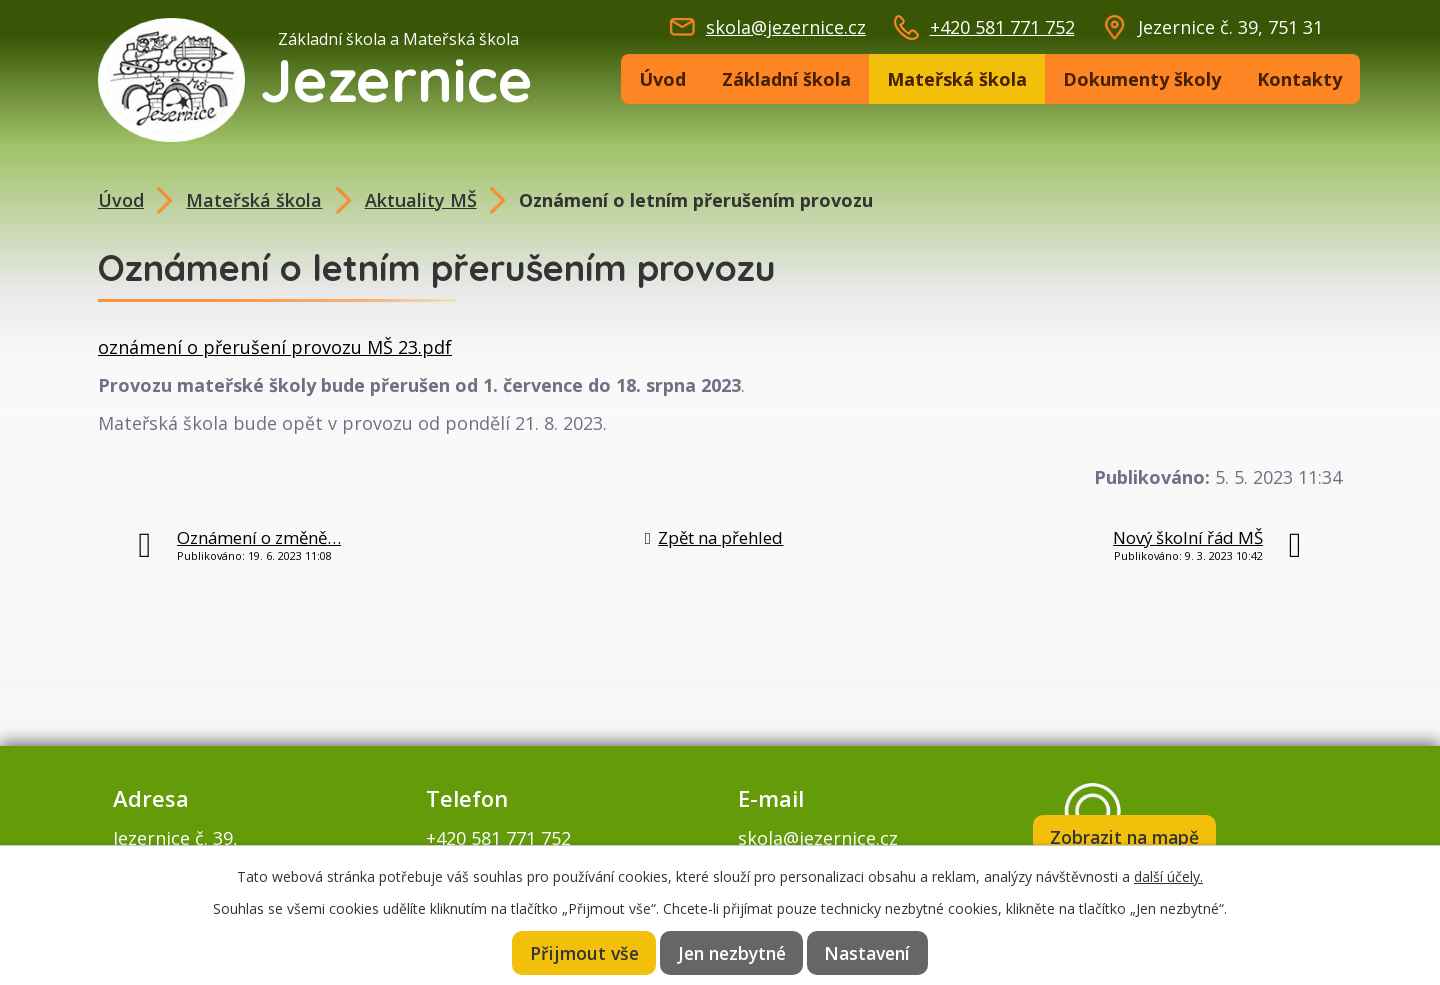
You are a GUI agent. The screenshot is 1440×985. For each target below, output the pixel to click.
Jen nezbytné (732, 952)
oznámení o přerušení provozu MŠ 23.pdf (275, 347)
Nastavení (870, 952)
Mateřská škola (957, 79)
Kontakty (1299, 79)
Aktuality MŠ (421, 200)
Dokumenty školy (1142, 79)
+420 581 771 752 (1002, 27)
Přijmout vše (582, 952)
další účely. (1168, 874)
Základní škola (786, 79)
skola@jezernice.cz (786, 27)
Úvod (662, 79)
